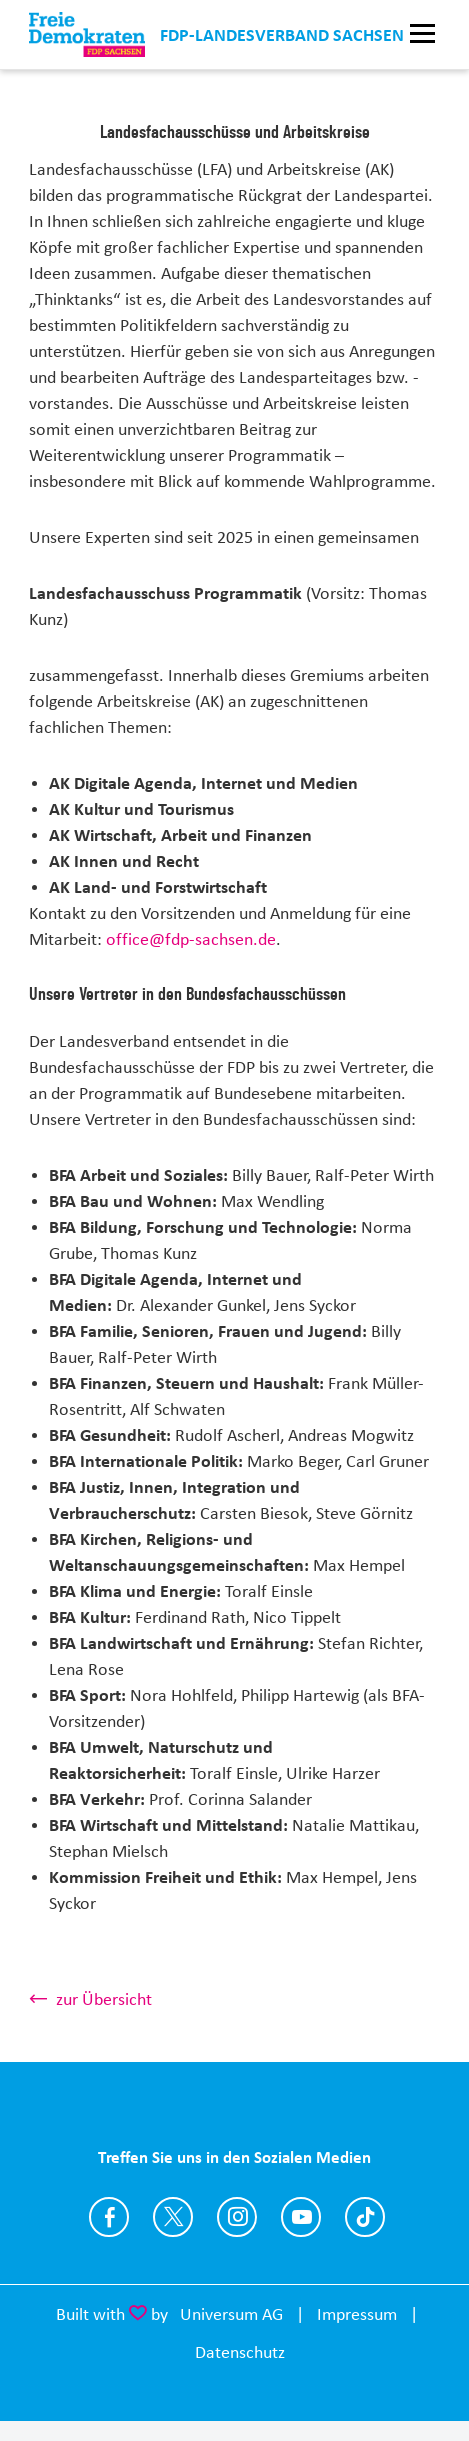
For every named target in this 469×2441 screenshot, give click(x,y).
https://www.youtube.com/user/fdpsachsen (301, 2217)
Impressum (357, 2314)
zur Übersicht (104, 1999)
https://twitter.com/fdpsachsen (173, 2217)
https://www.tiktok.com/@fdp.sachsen (365, 2217)
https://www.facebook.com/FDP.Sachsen (109, 2217)
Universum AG (231, 2314)
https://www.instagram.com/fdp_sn (237, 2217)
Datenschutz (240, 2352)
